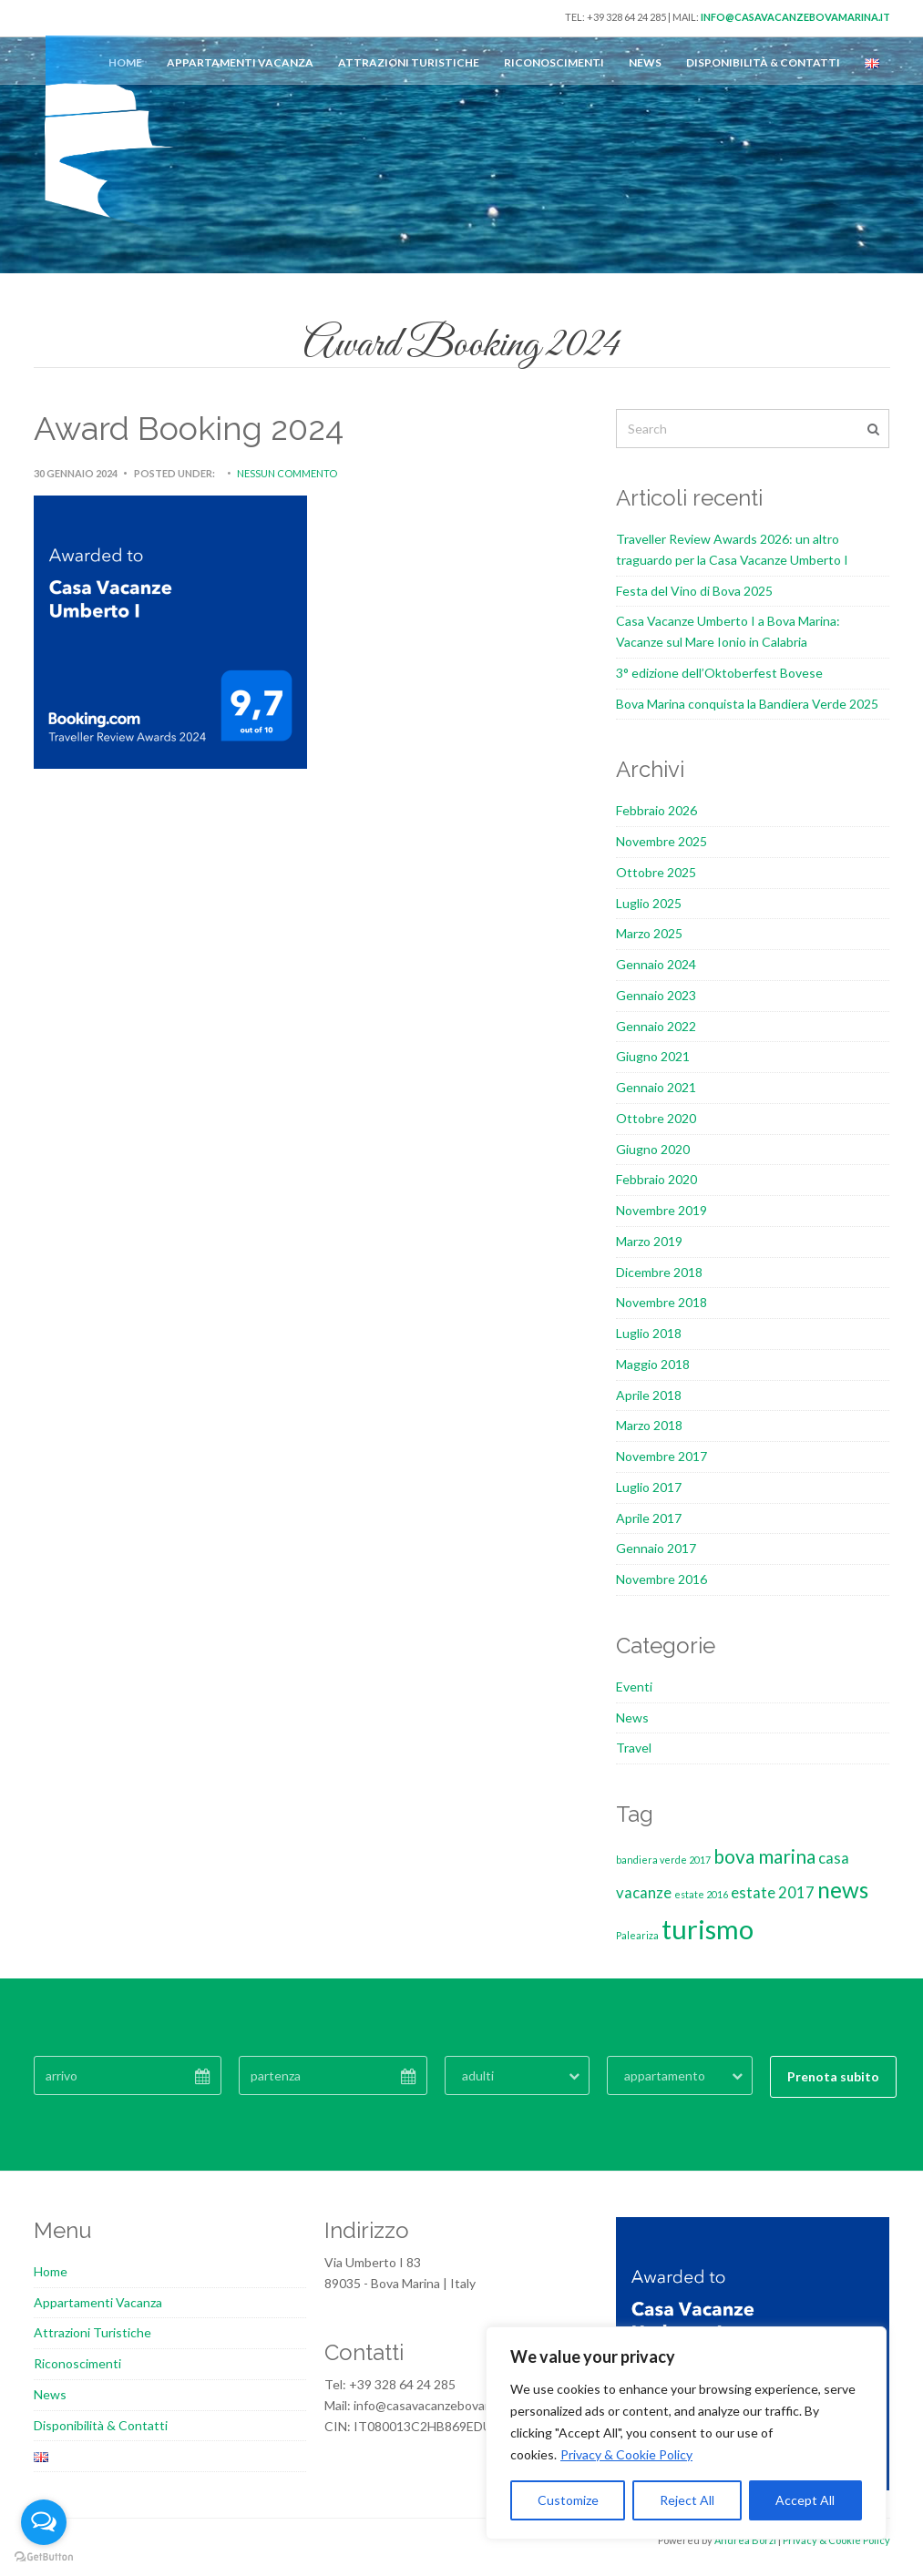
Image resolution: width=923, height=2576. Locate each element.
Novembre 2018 (661, 1302)
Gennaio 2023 (656, 995)
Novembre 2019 (661, 1210)
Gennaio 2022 (656, 1026)
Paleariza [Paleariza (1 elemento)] (637, 1935)
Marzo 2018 (649, 1425)
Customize (568, 2500)
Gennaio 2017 (656, 1548)
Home (50, 2271)
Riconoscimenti (554, 62)
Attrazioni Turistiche (408, 62)
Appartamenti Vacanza (240, 62)
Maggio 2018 (653, 1364)
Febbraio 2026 (656, 810)
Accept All (805, 2500)
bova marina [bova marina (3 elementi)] (764, 1856)
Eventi (634, 1686)
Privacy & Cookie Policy (626, 2454)
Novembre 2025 (661, 841)
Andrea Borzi (745, 2540)
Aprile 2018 (649, 1395)
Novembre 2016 (661, 1579)
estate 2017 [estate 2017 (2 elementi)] (773, 1892)
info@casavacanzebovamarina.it (795, 17)
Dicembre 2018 (659, 1272)
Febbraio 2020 (656, 1179)
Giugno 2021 (653, 1056)
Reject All (687, 2500)
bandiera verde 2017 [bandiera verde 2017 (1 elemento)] (663, 1860)
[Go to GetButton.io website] (44, 2557)
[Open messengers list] (44, 2522)
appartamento (664, 2075)
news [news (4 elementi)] (842, 1889)
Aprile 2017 (649, 1518)
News (645, 62)
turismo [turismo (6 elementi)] (707, 1929)
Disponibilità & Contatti (763, 62)
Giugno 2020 (653, 1149)
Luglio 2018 (649, 1333)
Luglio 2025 (649, 903)
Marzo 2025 (649, 933)
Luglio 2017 (649, 1487)
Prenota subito (833, 2076)
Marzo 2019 (649, 1241)
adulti (478, 2075)
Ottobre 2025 (656, 872)
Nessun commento (287, 473)
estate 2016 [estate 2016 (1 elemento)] (701, 1894)
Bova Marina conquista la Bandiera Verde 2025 (747, 703)
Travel (633, 1747)
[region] (686, 2433)
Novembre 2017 (661, 1456)
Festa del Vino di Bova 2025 (694, 590)
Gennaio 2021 (656, 1087)
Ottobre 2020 (656, 1118)
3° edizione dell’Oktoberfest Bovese (719, 672)
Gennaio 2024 (656, 964)
